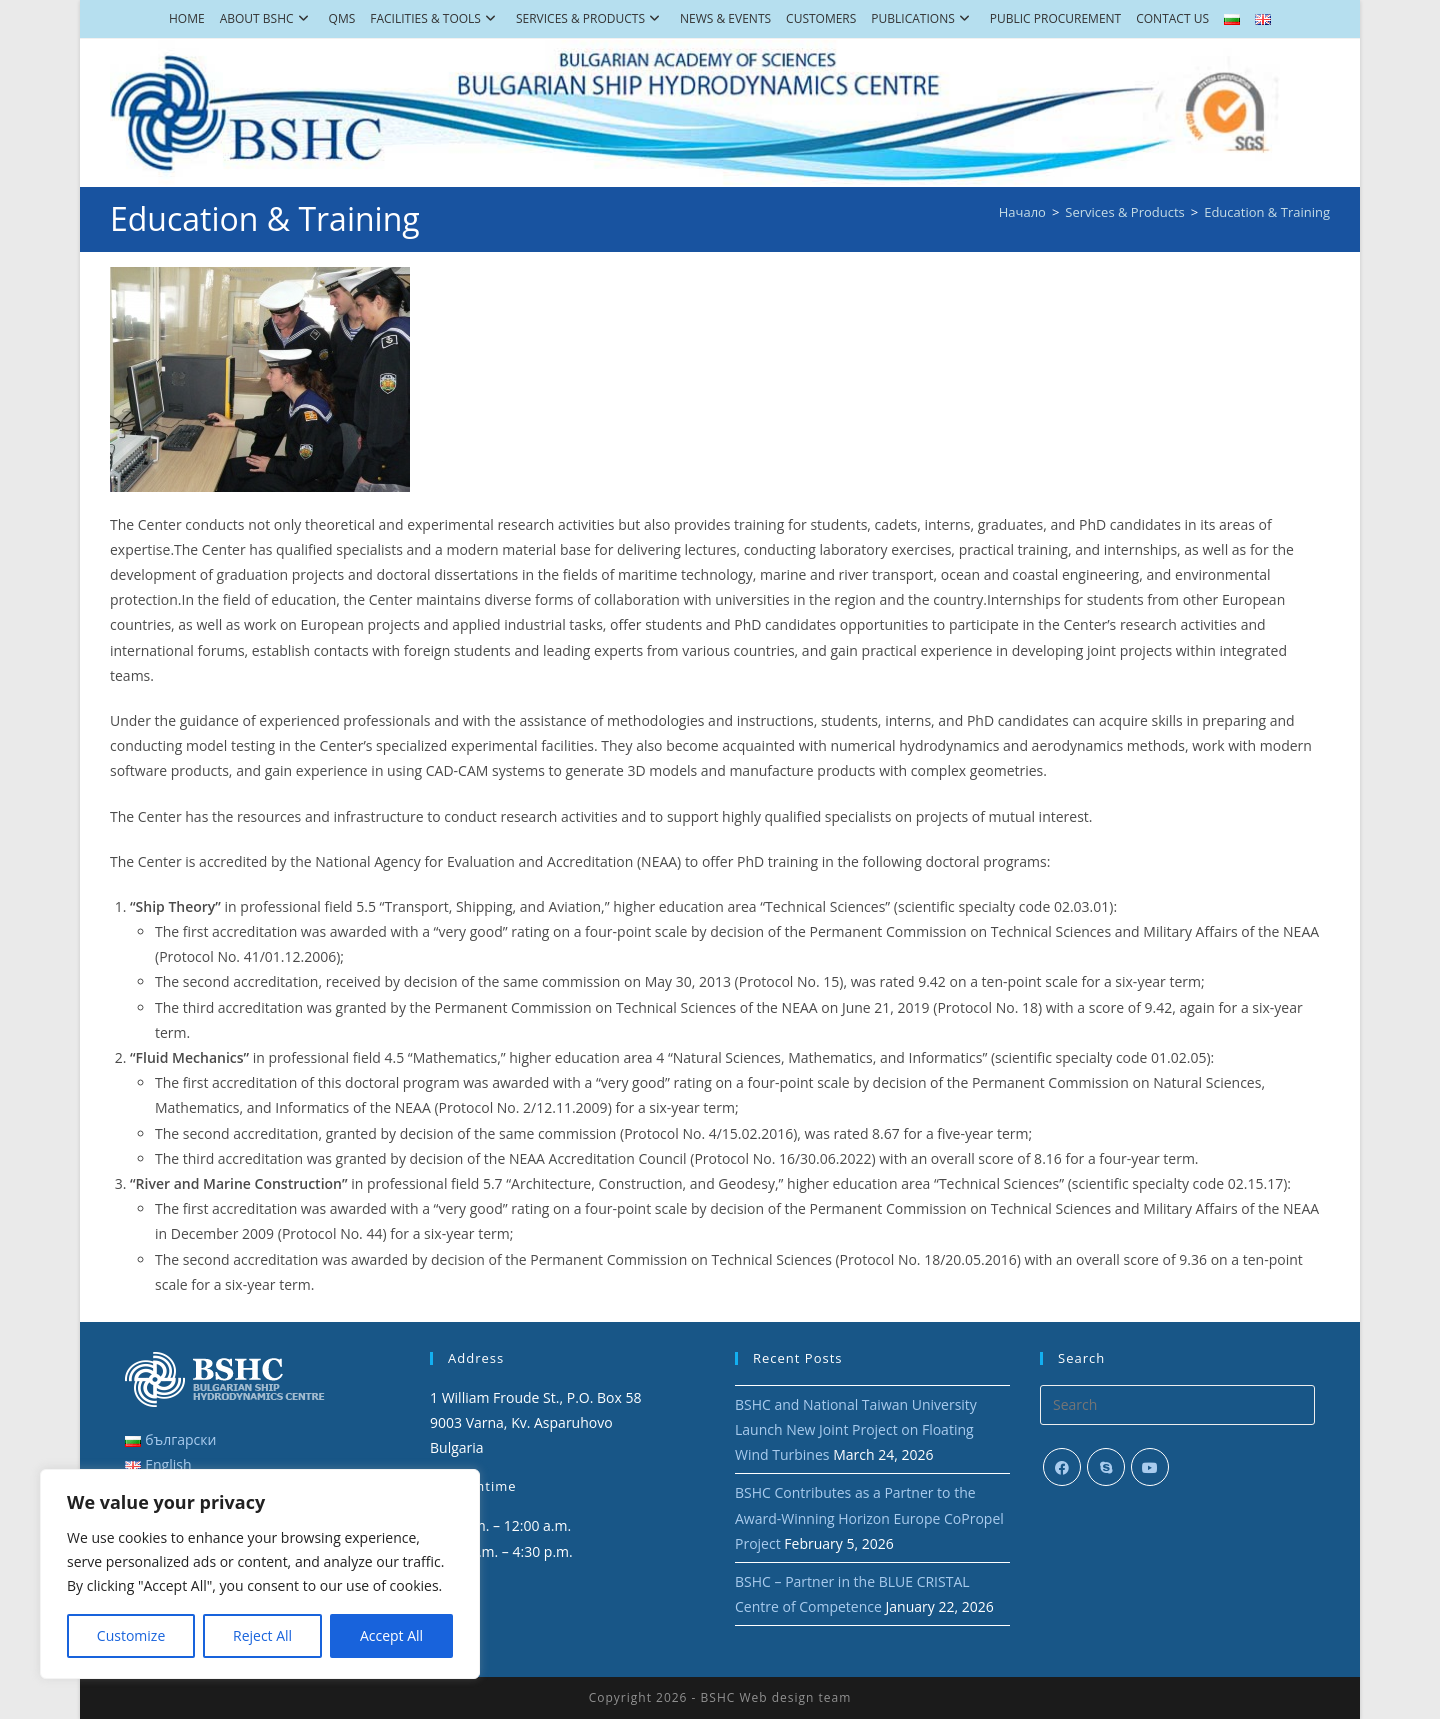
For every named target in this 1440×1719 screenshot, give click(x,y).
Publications (922, 18)
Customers (821, 18)
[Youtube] (1150, 1467)
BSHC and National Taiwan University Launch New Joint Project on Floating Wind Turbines (856, 1429)
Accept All (391, 1635)
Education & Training (1267, 212)
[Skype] (1106, 1467)
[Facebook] (1062, 1467)
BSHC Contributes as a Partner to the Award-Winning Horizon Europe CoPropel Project (869, 1517)
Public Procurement (1055, 18)
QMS (342, 18)
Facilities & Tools (435, 18)
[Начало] (1022, 212)
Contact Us (1172, 18)
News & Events (725, 18)
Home (187, 18)
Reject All (262, 1635)
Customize (131, 1635)
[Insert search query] (1177, 1405)
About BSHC (267, 18)
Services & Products (590, 18)
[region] (260, 1574)
